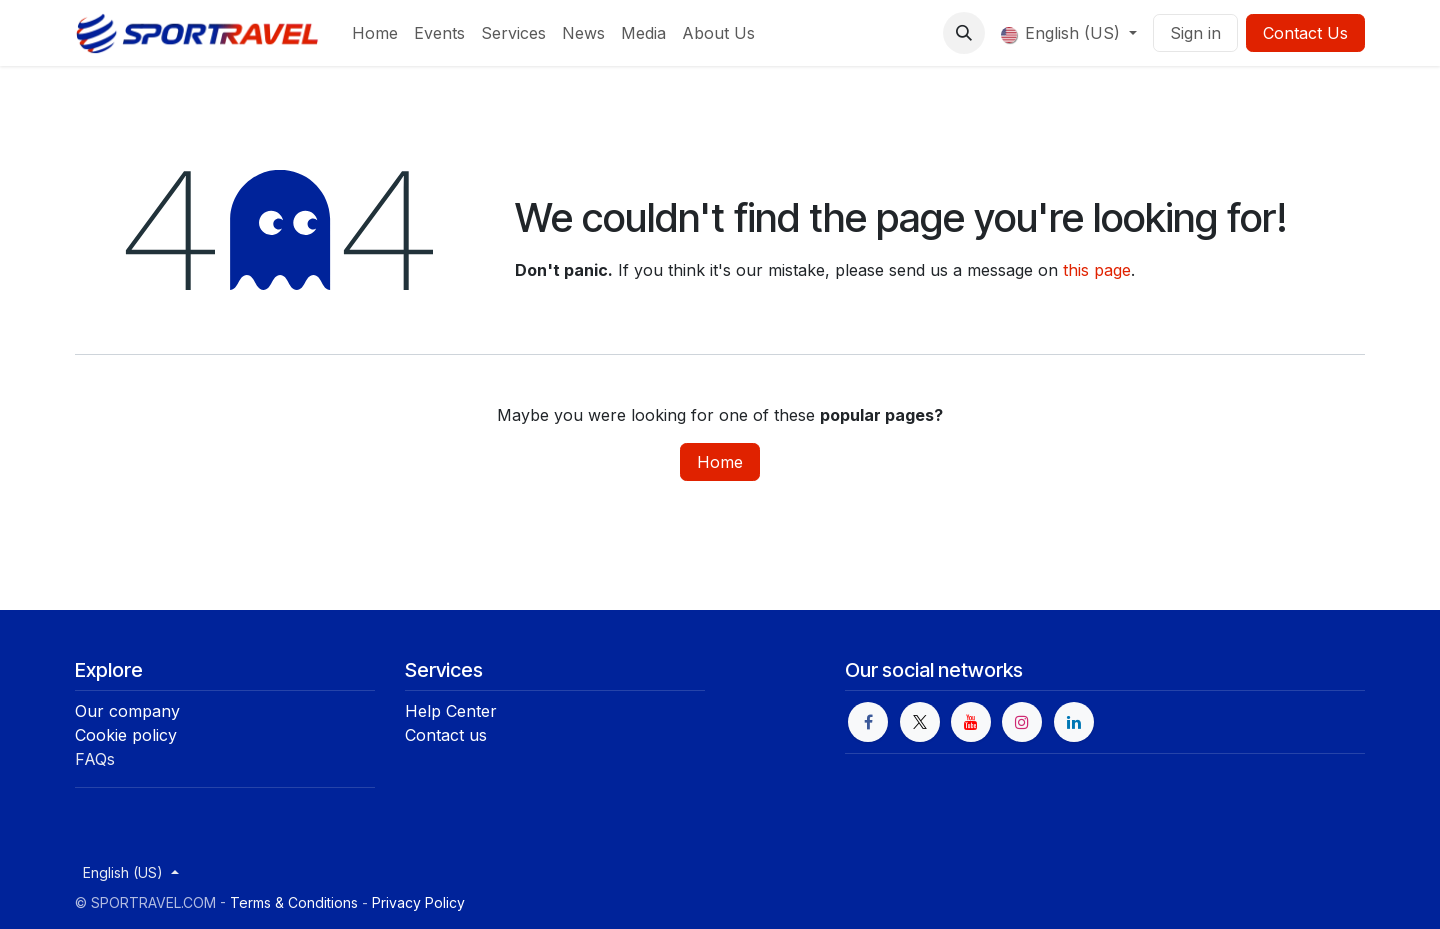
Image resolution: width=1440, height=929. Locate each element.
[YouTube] (971, 722)
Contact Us (1305, 33)
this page (1097, 270)
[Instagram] (1022, 722)
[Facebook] (868, 722)
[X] (920, 722)
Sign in (1195, 33)
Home (720, 462)
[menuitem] (375, 33)
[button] (964, 33)
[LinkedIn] (1074, 722)
